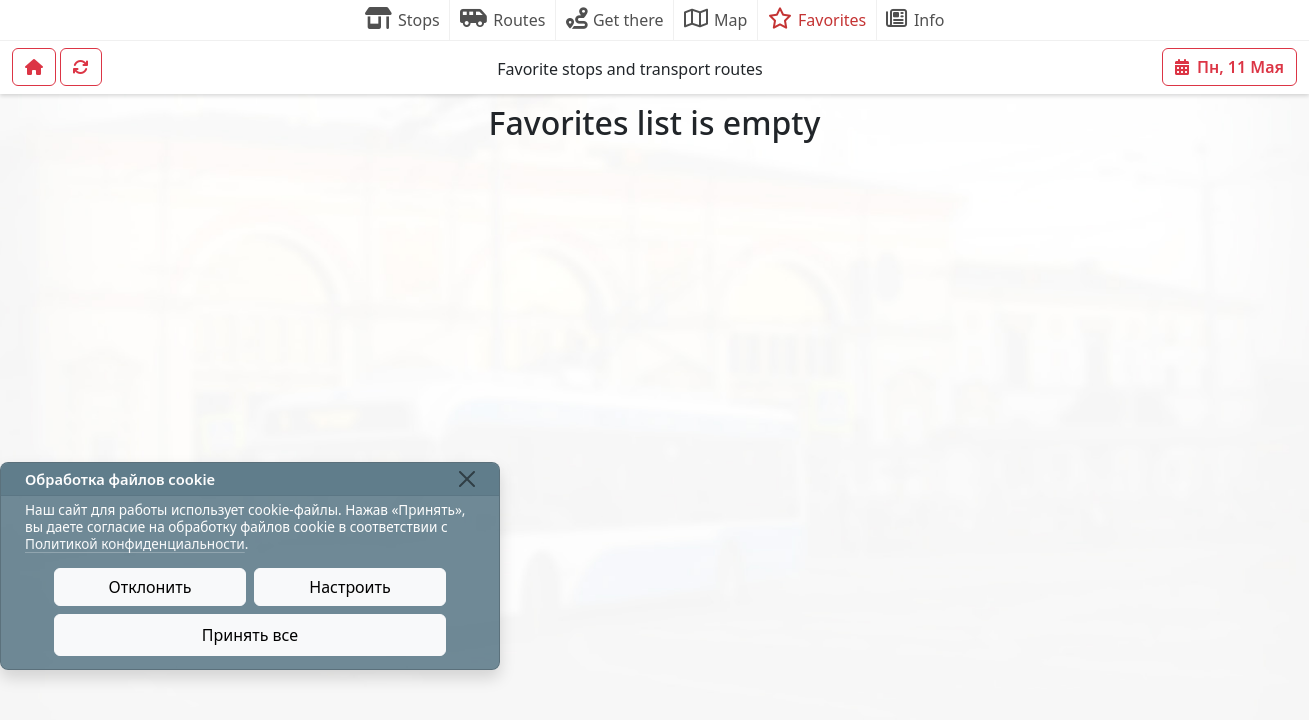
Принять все (250, 635)
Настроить (349, 587)
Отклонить (150, 587)
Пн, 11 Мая (1229, 67)
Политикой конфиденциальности (135, 543)
